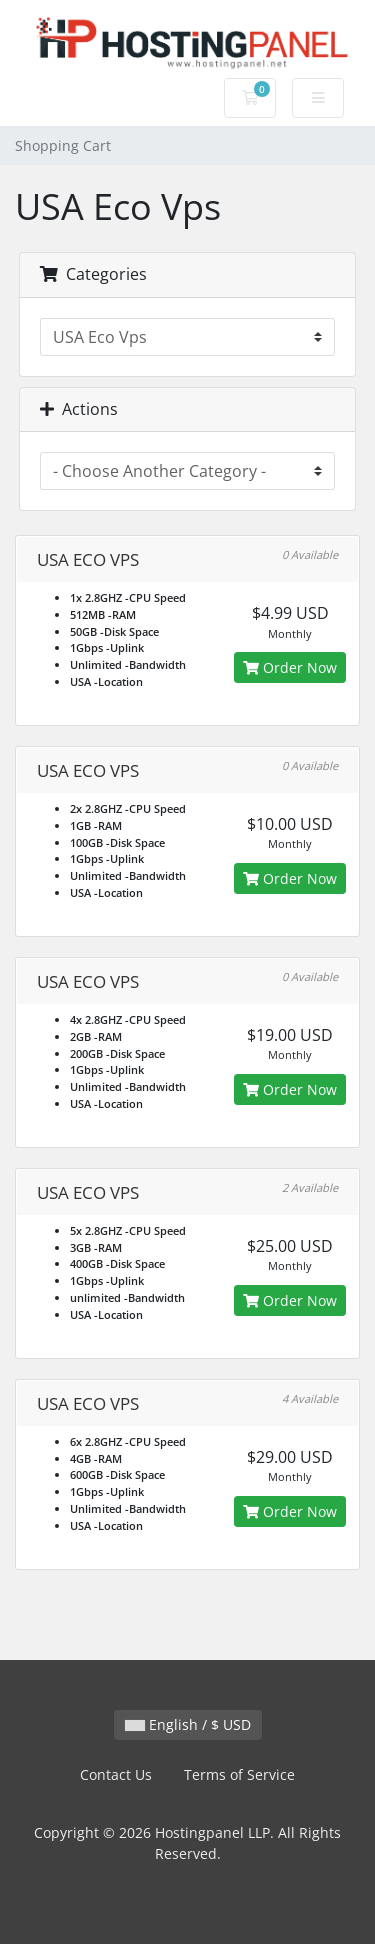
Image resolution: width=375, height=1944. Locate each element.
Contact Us (116, 1774)
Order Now (290, 667)
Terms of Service (239, 1774)
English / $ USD (188, 1724)
